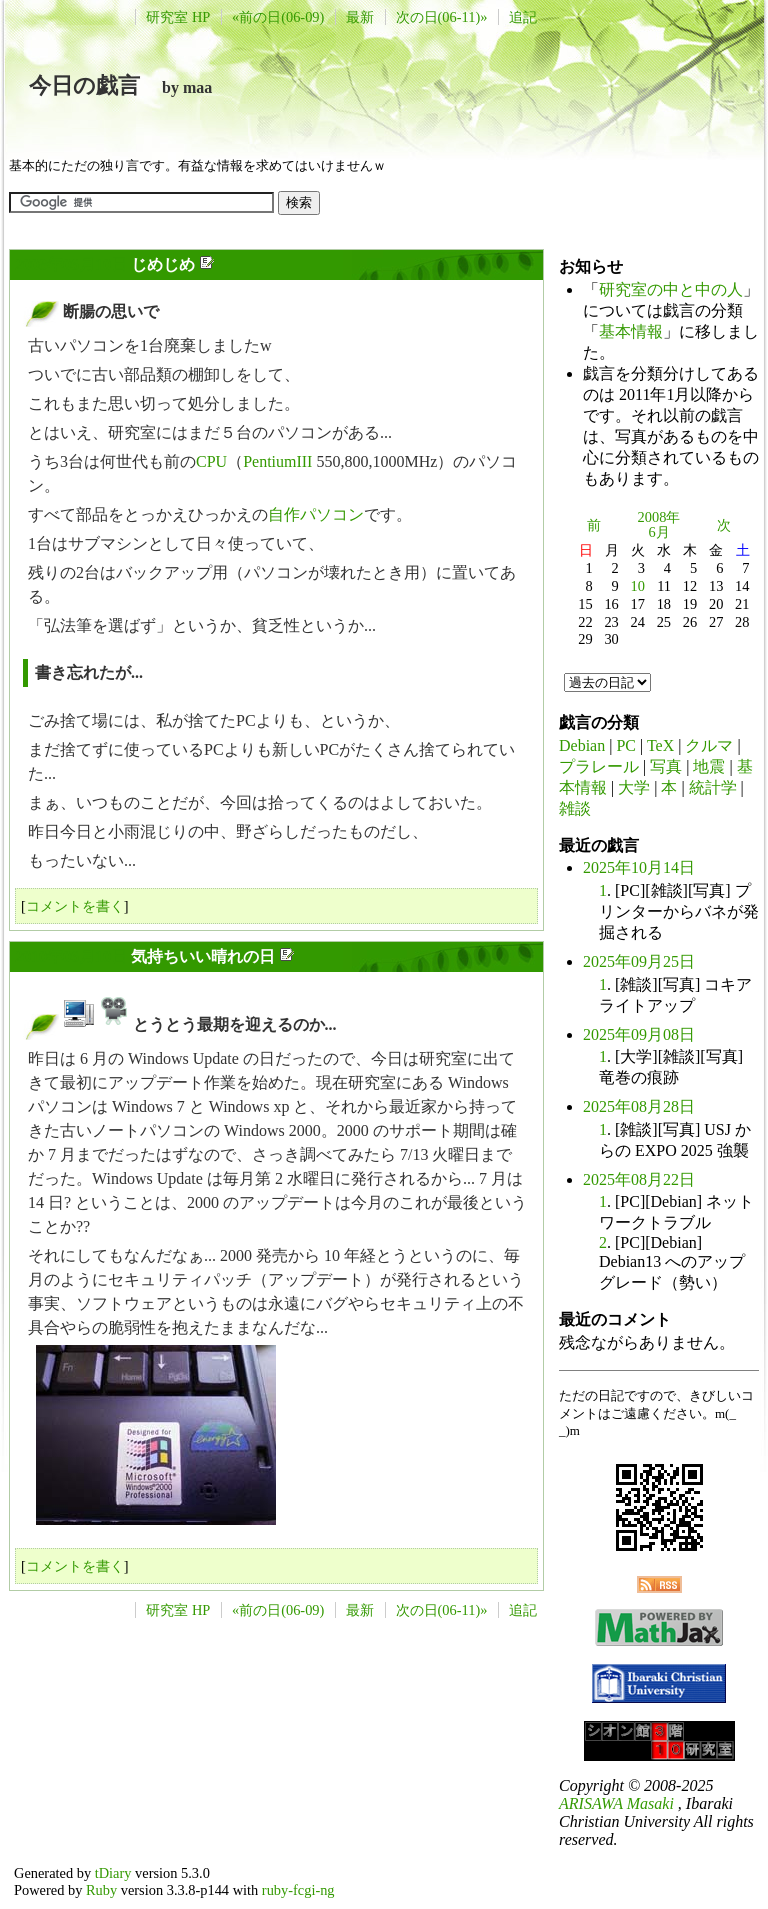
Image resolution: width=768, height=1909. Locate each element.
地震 (709, 766)
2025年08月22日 (639, 1179)
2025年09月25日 (639, 961)
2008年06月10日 (71, 264)
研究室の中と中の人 (671, 289)
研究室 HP (178, 17)
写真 (666, 766)
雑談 (575, 808)
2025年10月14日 (639, 867)
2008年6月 (659, 525)
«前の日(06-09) (278, 17)
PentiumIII (277, 461)
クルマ (709, 745)
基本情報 (631, 331)
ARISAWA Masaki (616, 1803)
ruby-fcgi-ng (298, 1890)
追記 (523, 17)
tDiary (113, 1873)
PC (626, 745)
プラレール (599, 766)
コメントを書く (75, 906)
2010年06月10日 (71, 956)
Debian (582, 745)
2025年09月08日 (639, 1034)
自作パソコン (316, 514)
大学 (634, 787)
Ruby (101, 1890)
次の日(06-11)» (442, 17)
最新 (360, 17)
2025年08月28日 (639, 1106)
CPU (211, 461)
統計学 (713, 787)
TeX (660, 745)
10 (638, 586)
